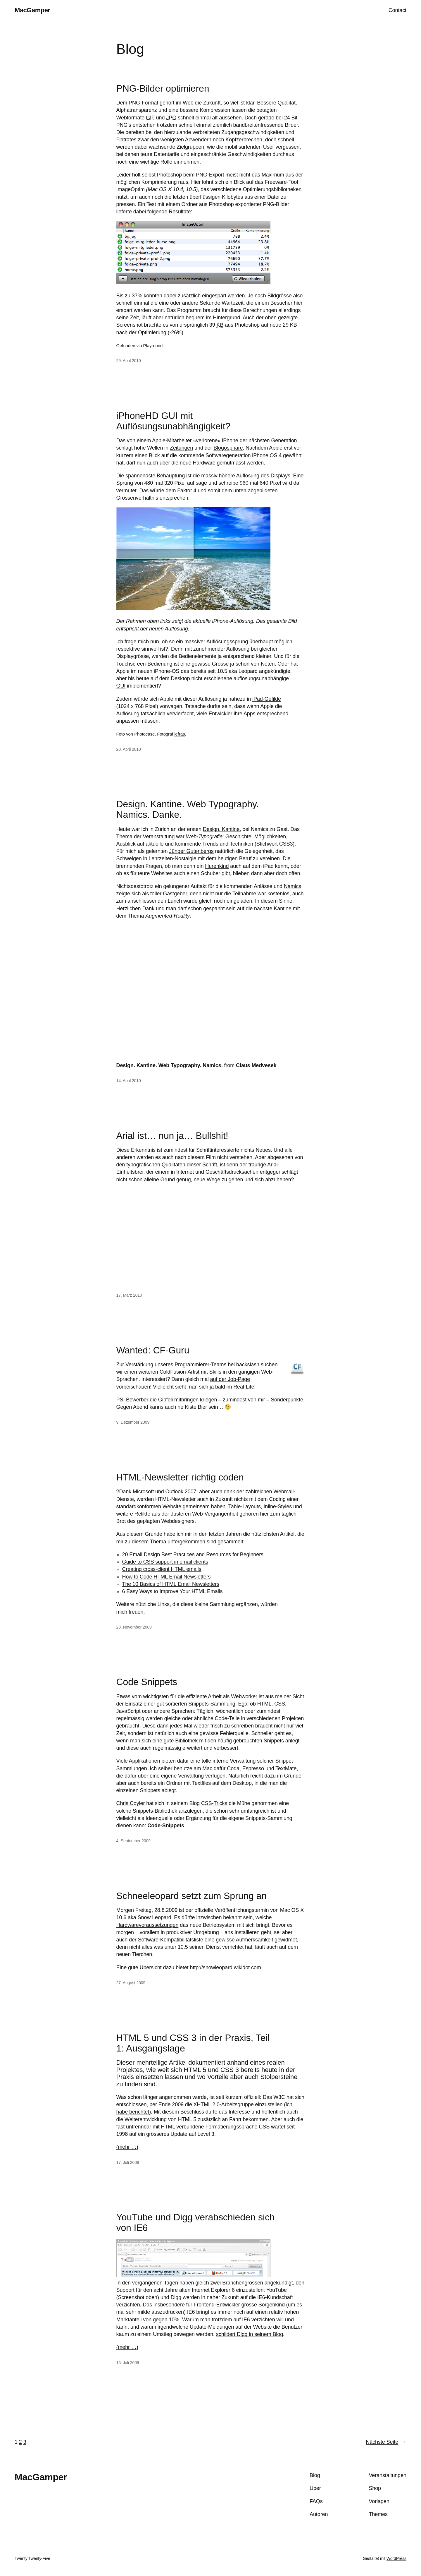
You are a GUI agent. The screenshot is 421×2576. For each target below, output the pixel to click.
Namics (292, 886)
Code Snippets (146, 1682)
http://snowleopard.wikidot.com (225, 1967)
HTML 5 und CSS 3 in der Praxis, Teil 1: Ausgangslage (193, 2043)
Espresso (253, 1768)
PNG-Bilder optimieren (162, 88)
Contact (397, 10)
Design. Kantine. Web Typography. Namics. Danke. (187, 809)
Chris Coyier (130, 1803)
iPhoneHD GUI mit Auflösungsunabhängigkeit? (173, 420)
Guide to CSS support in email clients (165, 1562)
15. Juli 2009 (127, 2362)
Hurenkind (217, 866)
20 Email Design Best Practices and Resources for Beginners (192, 1554)
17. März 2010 (129, 1295)
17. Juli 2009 (127, 2162)
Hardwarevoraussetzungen (147, 1925)
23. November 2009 (134, 1627)
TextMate (285, 1768)
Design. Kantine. (222, 829)
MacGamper (32, 10)
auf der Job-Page (230, 1379)
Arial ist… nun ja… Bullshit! (172, 1135)
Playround (153, 345)
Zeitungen (181, 448)
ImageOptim (130, 189)
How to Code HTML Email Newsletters (166, 1577)
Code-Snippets (165, 1825)
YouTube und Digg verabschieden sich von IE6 (195, 2222)
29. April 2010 (128, 360)
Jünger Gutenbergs (191, 851)
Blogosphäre (228, 448)
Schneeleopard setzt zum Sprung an (191, 1896)
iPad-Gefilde (266, 699)
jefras (179, 733)
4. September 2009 (133, 1840)
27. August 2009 (131, 1982)
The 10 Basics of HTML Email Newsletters (171, 1584)
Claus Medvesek (256, 1065)
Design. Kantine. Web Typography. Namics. (169, 1065)
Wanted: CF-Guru (152, 1350)
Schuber (210, 873)
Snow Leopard (154, 1917)
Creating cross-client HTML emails (161, 1569)
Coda (233, 1768)
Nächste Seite (386, 2442)
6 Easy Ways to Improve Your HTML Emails (172, 1591)
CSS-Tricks (214, 1803)
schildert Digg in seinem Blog (249, 2334)
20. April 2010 (128, 749)
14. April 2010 (128, 1080)
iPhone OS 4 (267, 455)
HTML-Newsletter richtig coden (180, 1477)
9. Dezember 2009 (133, 1422)
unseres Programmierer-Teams (190, 1364)
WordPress (396, 2558)
